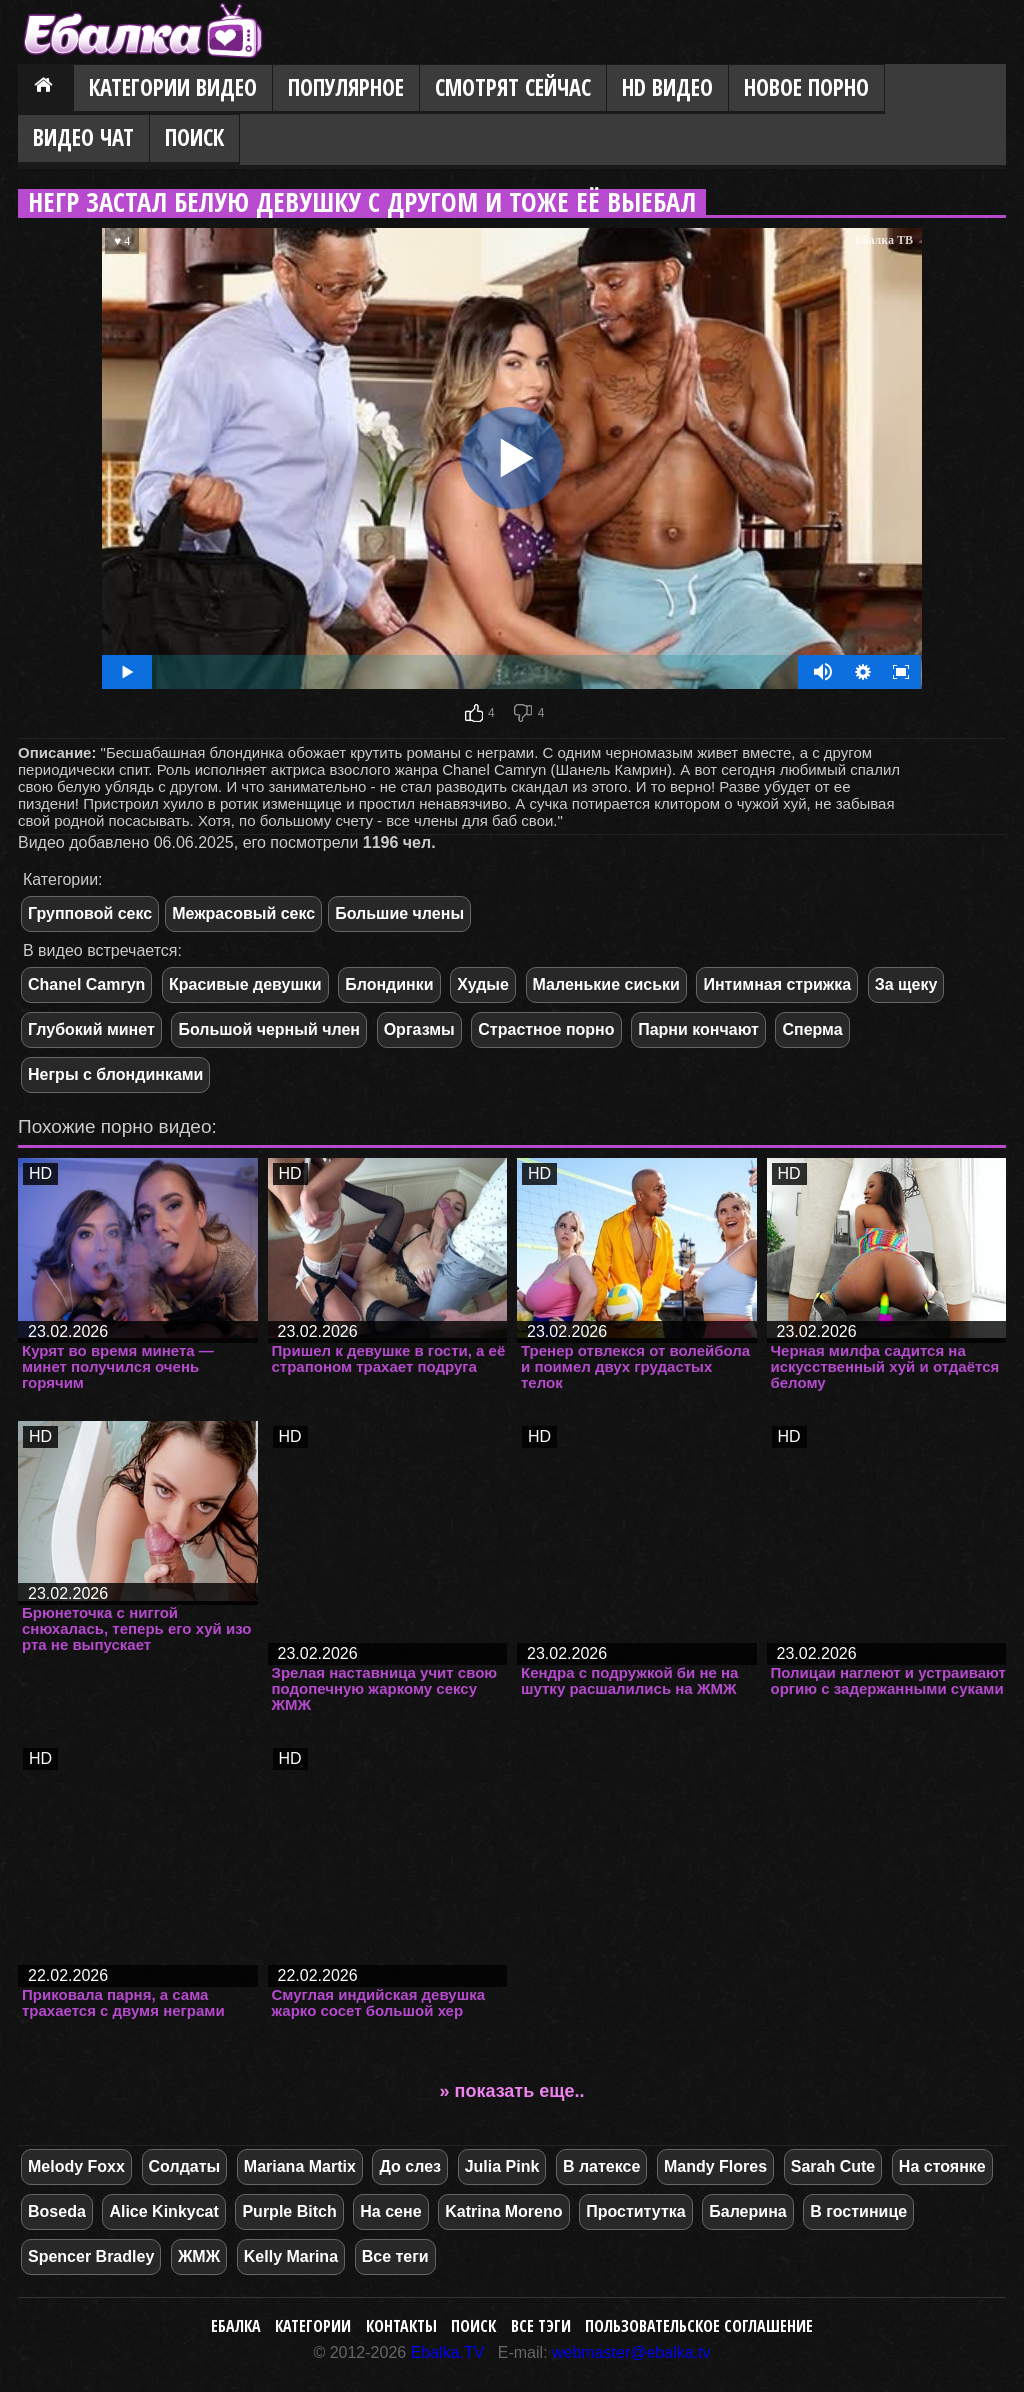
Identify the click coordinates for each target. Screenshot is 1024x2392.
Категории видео (173, 87)
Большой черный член (269, 1029)
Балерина (747, 2211)
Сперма (812, 1029)
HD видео (667, 87)
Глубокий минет (91, 1029)
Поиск (194, 137)
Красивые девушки (245, 984)
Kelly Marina (291, 2256)
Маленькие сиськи (606, 984)
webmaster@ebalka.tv (631, 2352)
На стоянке (942, 2166)
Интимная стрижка (777, 984)
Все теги (395, 2256)
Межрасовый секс (243, 913)
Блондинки (389, 984)
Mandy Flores (715, 2166)
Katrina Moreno (503, 2211)
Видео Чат (83, 137)
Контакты (401, 2326)
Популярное (346, 87)
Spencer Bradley (91, 2256)
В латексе (601, 2166)
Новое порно (806, 87)
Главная (46, 89)
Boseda (57, 2211)
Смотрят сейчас (513, 87)
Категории (313, 2326)
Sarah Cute (833, 2166)
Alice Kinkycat (163, 2211)
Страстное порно (546, 1029)
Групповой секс (90, 913)
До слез (410, 2166)
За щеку (906, 984)
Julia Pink (502, 2166)
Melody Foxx (76, 2166)
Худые (483, 984)
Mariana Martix (300, 2166)
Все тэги (541, 2326)
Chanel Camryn (86, 984)
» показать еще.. (512, 2091)
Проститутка (635, 2211)
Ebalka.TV (448, 2352)
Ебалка (236, 2326)
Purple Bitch (289, 2211)
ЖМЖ (199, 2256)
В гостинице (858, 2211)
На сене (390, 2211)
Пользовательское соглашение (699, 2326)
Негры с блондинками (115, 1074)
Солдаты (185, 2166)
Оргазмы (419, 1029)
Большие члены (399, 913)
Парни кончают (698, 1029)
